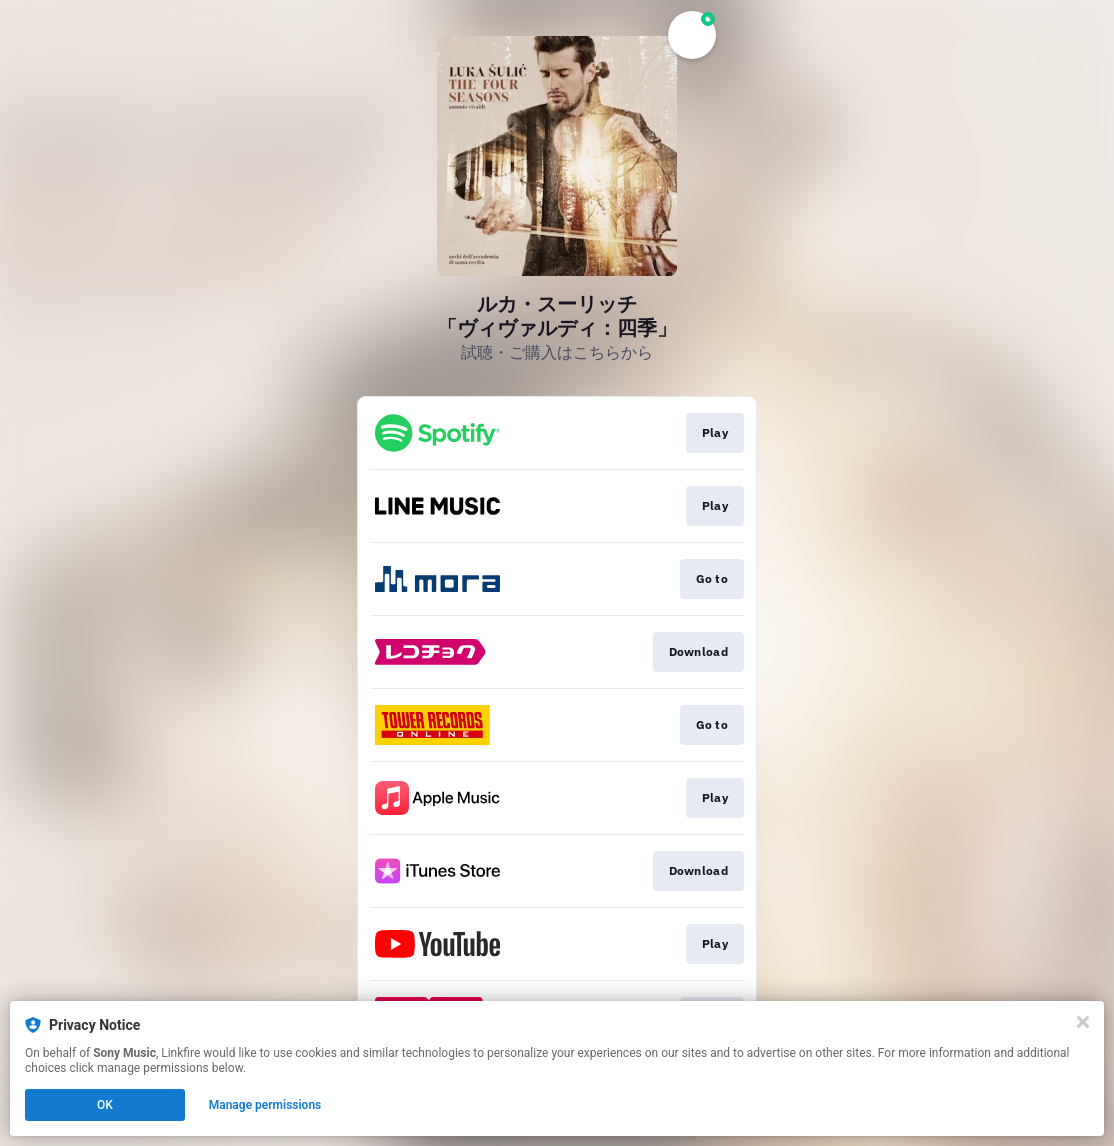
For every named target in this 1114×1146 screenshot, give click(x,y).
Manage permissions (265, 1105)
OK (105, 1105)
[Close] (1083, 1022)
